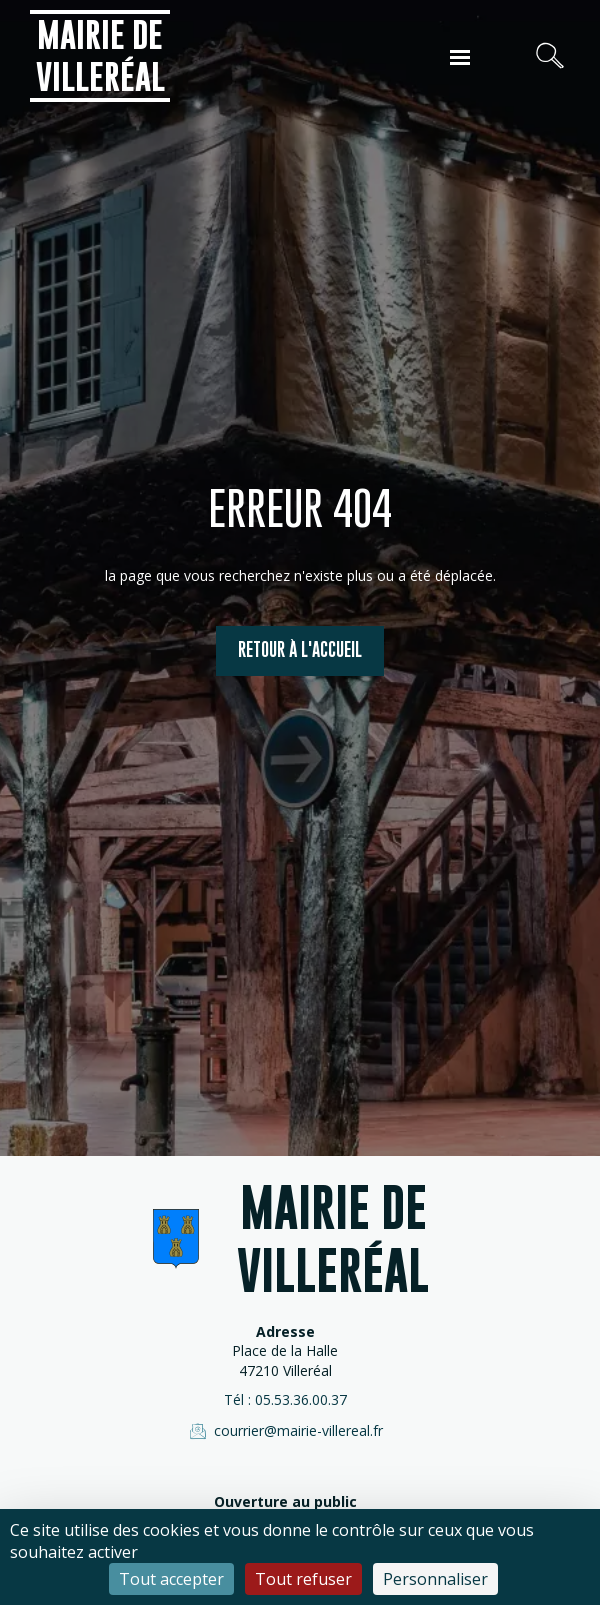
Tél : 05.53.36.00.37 (285, 1399)
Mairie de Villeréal (100, 55)
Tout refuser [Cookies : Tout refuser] (303, 1579)
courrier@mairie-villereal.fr (285, 1431)
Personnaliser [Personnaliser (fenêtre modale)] (435, 1579)
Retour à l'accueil (300, 649)
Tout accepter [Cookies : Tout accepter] (171, 1579)
